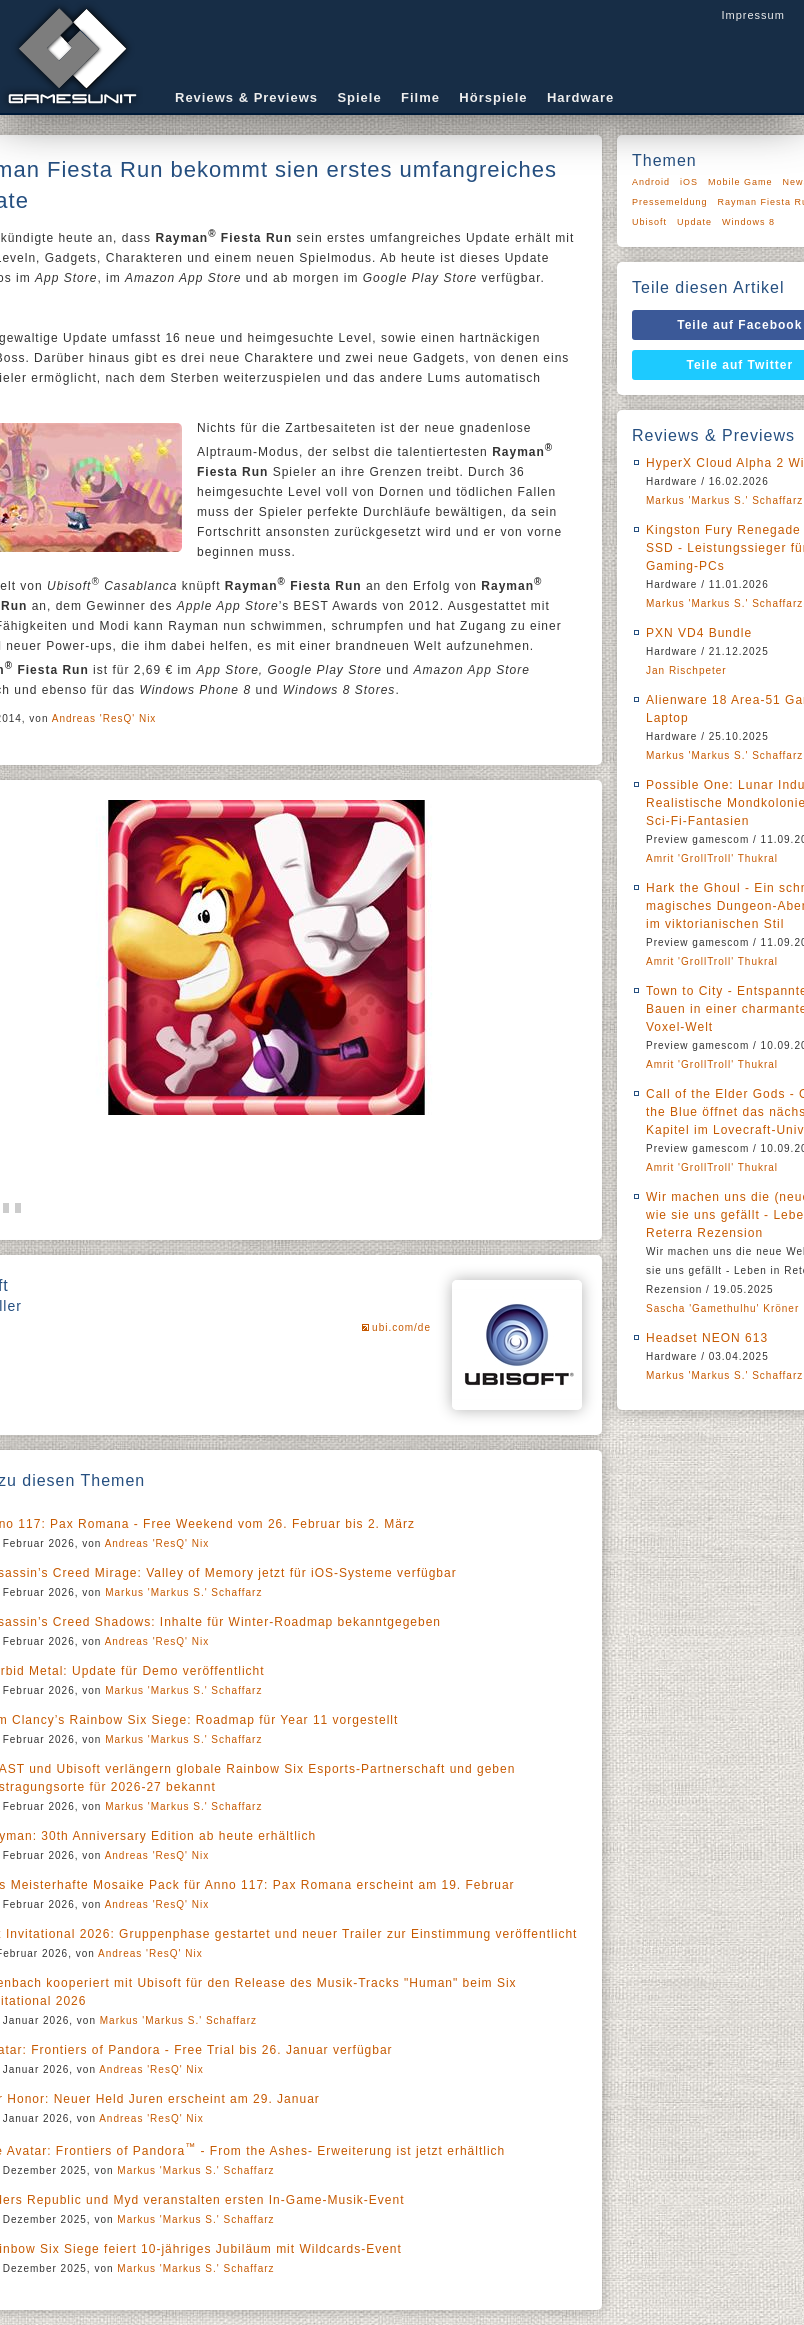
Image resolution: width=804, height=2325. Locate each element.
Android (651, 182)
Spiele (359, 97)
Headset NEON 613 (707, 1338)
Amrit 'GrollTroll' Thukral (712, 858)
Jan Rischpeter (686, 670)
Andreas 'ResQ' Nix (104, 718)
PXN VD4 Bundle (699, 633)
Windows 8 (748, 222)
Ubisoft (649, 222)
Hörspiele (493, 97)
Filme (420, 97)
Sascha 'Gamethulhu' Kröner (722, 1308)
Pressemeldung (670, 202)
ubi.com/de (401, 1327)
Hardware (580, 97)
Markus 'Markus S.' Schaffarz (183, 1592)
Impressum (752, 15)
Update (694, 222)
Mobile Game (740, 182)
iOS (689, 182)
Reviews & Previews (246, 97)
